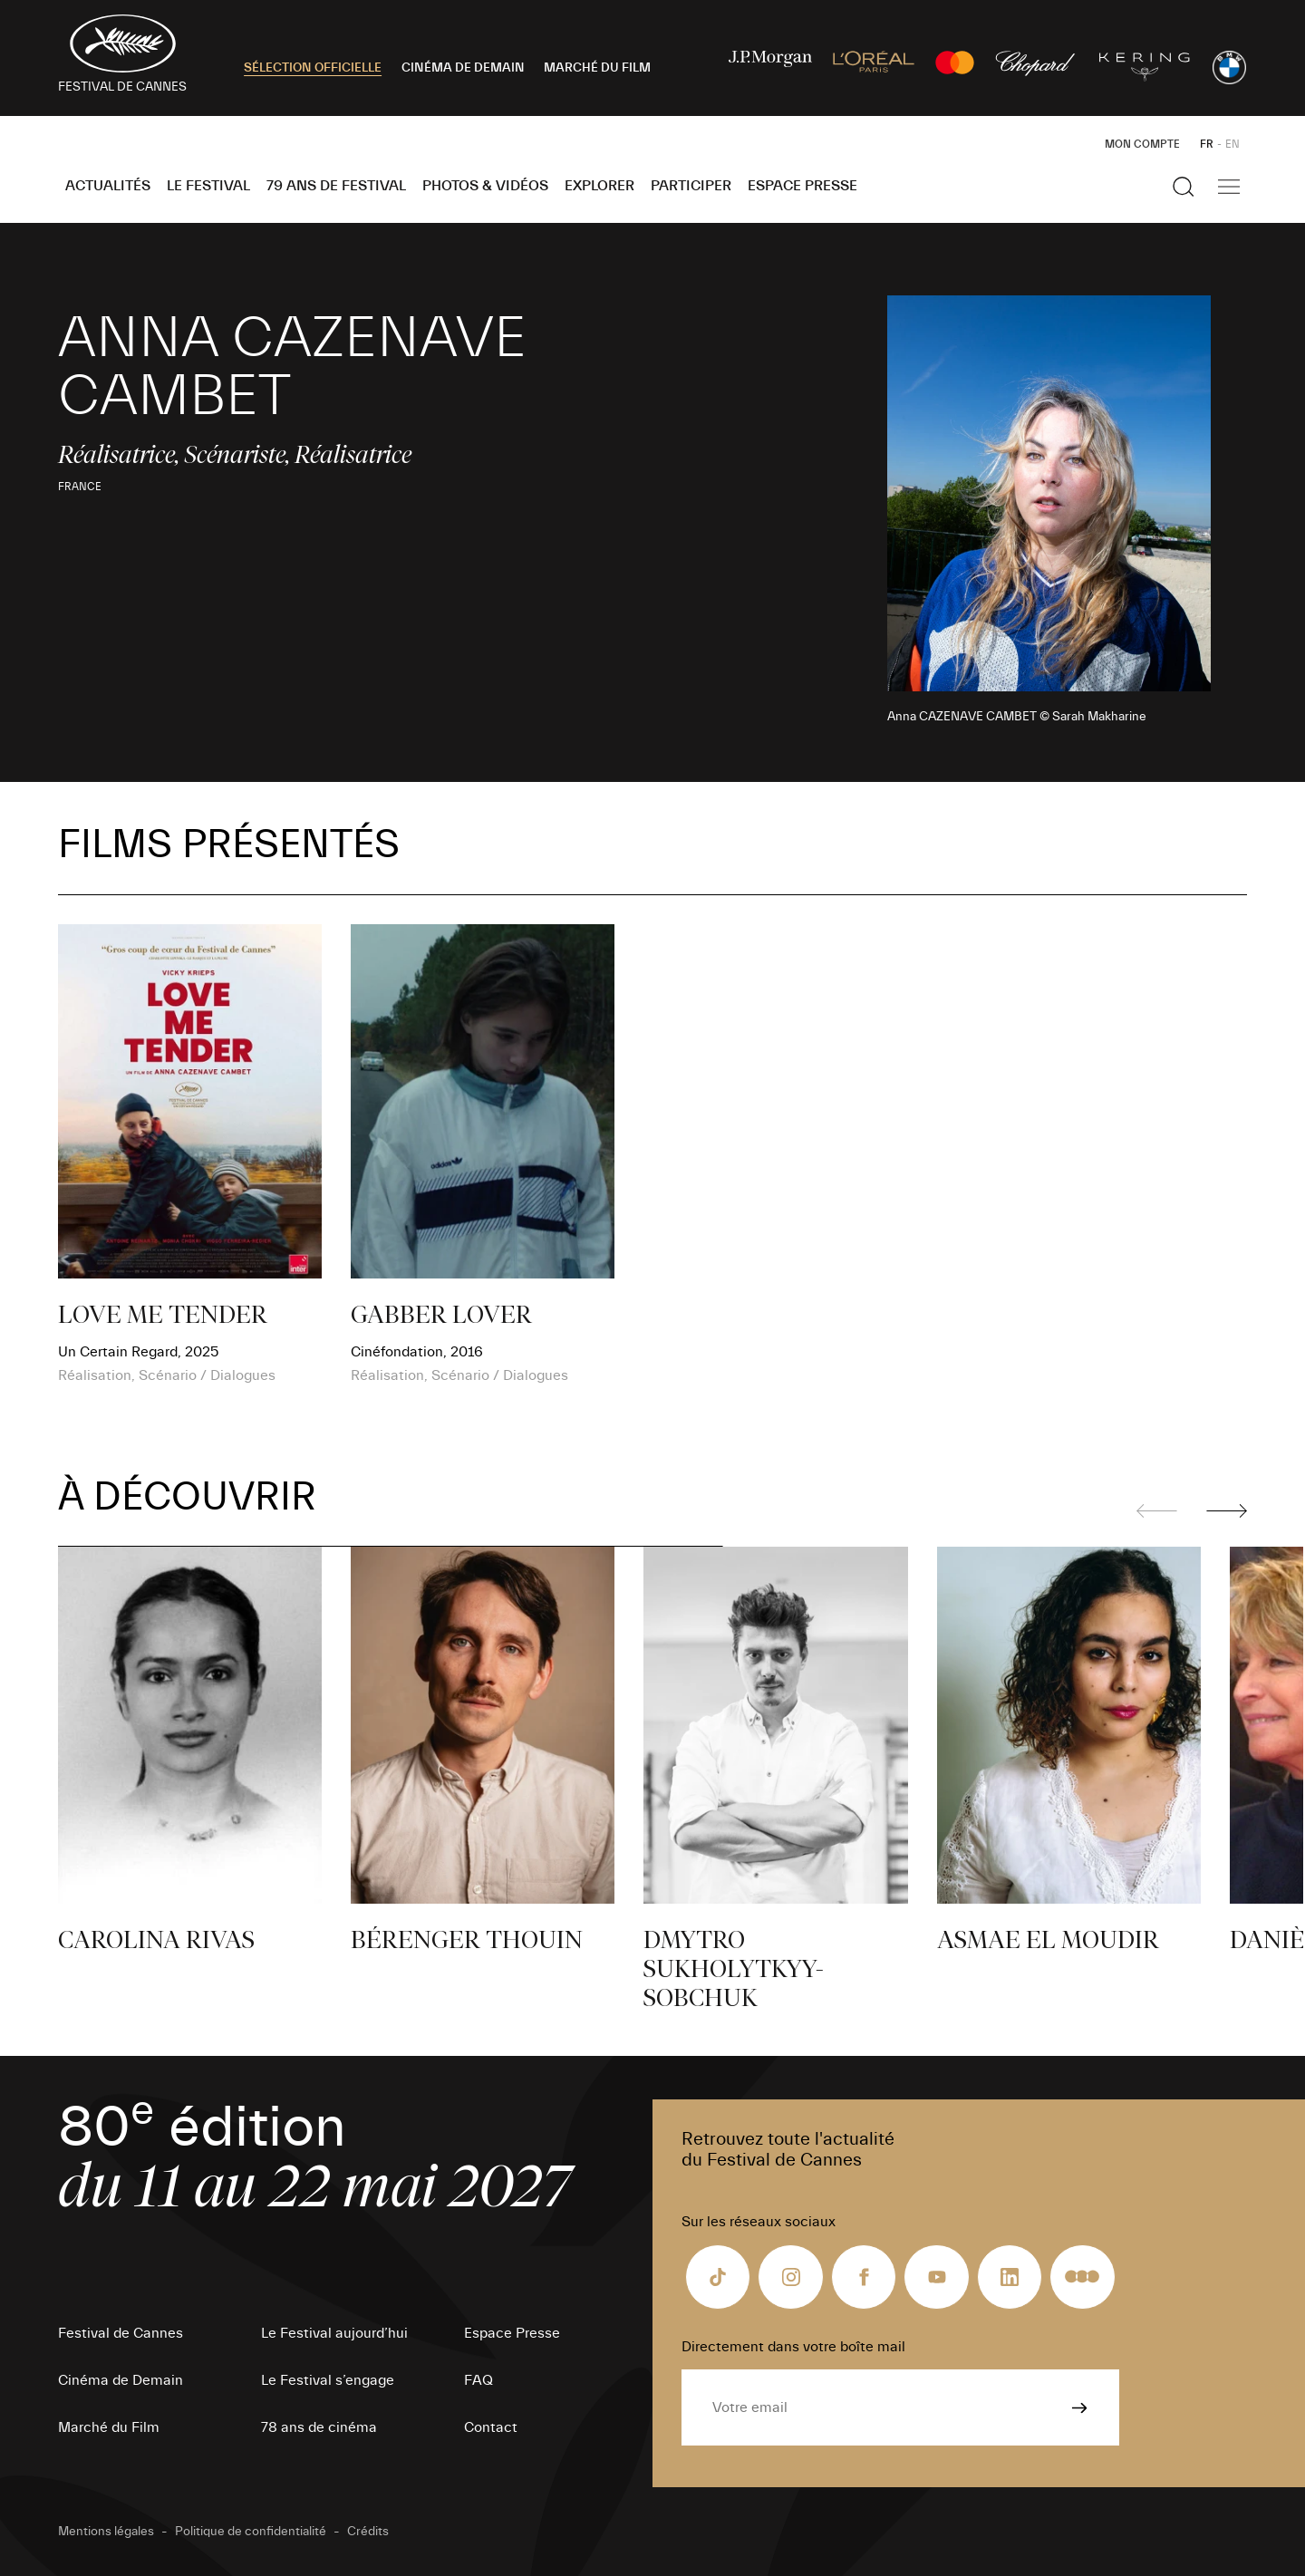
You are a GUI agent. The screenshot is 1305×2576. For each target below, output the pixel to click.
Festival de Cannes (120, 2333)
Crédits (368, 2531)
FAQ (478, 2380)
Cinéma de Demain (120, 2380)
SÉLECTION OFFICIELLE (313, 68)
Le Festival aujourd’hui (334, 2333)
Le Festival (208, 186)
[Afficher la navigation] (1229, 187)
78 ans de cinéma (319, 2427)
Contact (490, 2427)
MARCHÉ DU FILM (597, 68)
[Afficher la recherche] (1183, 186)
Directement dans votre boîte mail (793, 2347)
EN (1232, 144)
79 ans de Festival (336, 186)
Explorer (599, 186)
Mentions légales (106, 2531)
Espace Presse (802, 186)
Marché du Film (109, 2427)
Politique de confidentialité (250, 2531)
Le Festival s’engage (327, 2380)
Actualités (107, 186)
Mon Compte (1142, 144)
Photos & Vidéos (485, 186)
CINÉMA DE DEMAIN (463, 68)
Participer (691, 186)
